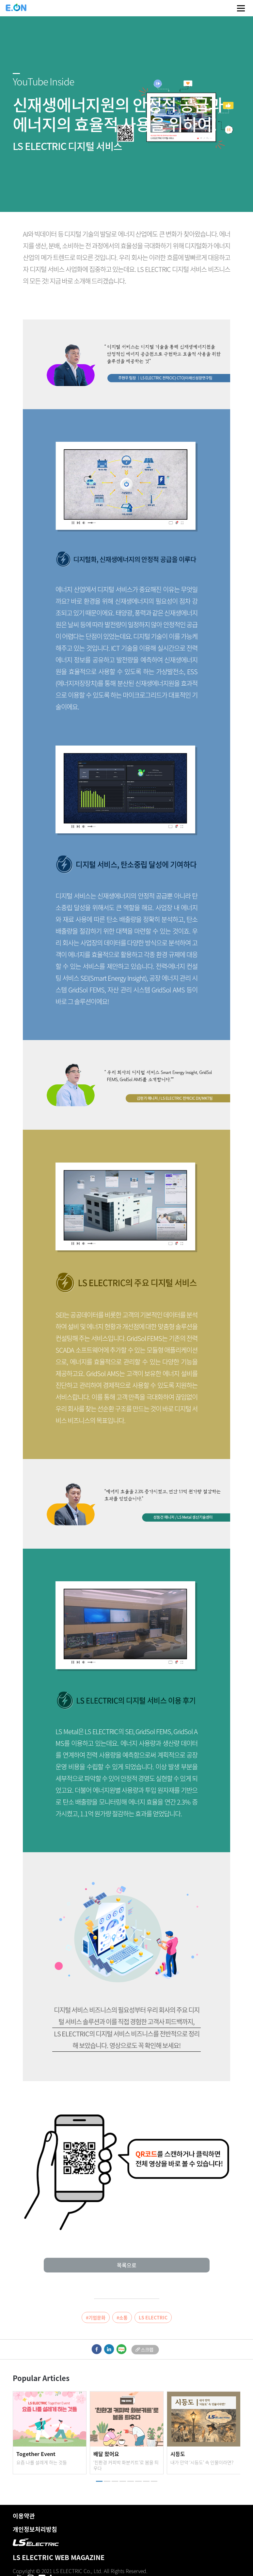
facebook (96, 2349)
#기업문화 (95, 2317)
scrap (145, 2349)
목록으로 (126, 2265)
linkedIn (109, 2349)
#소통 (122, 2317)
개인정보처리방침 (35, 2529)
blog (121, 2349)
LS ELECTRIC (153, 2317)
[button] (99, 2481)
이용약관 (24, 2515)
